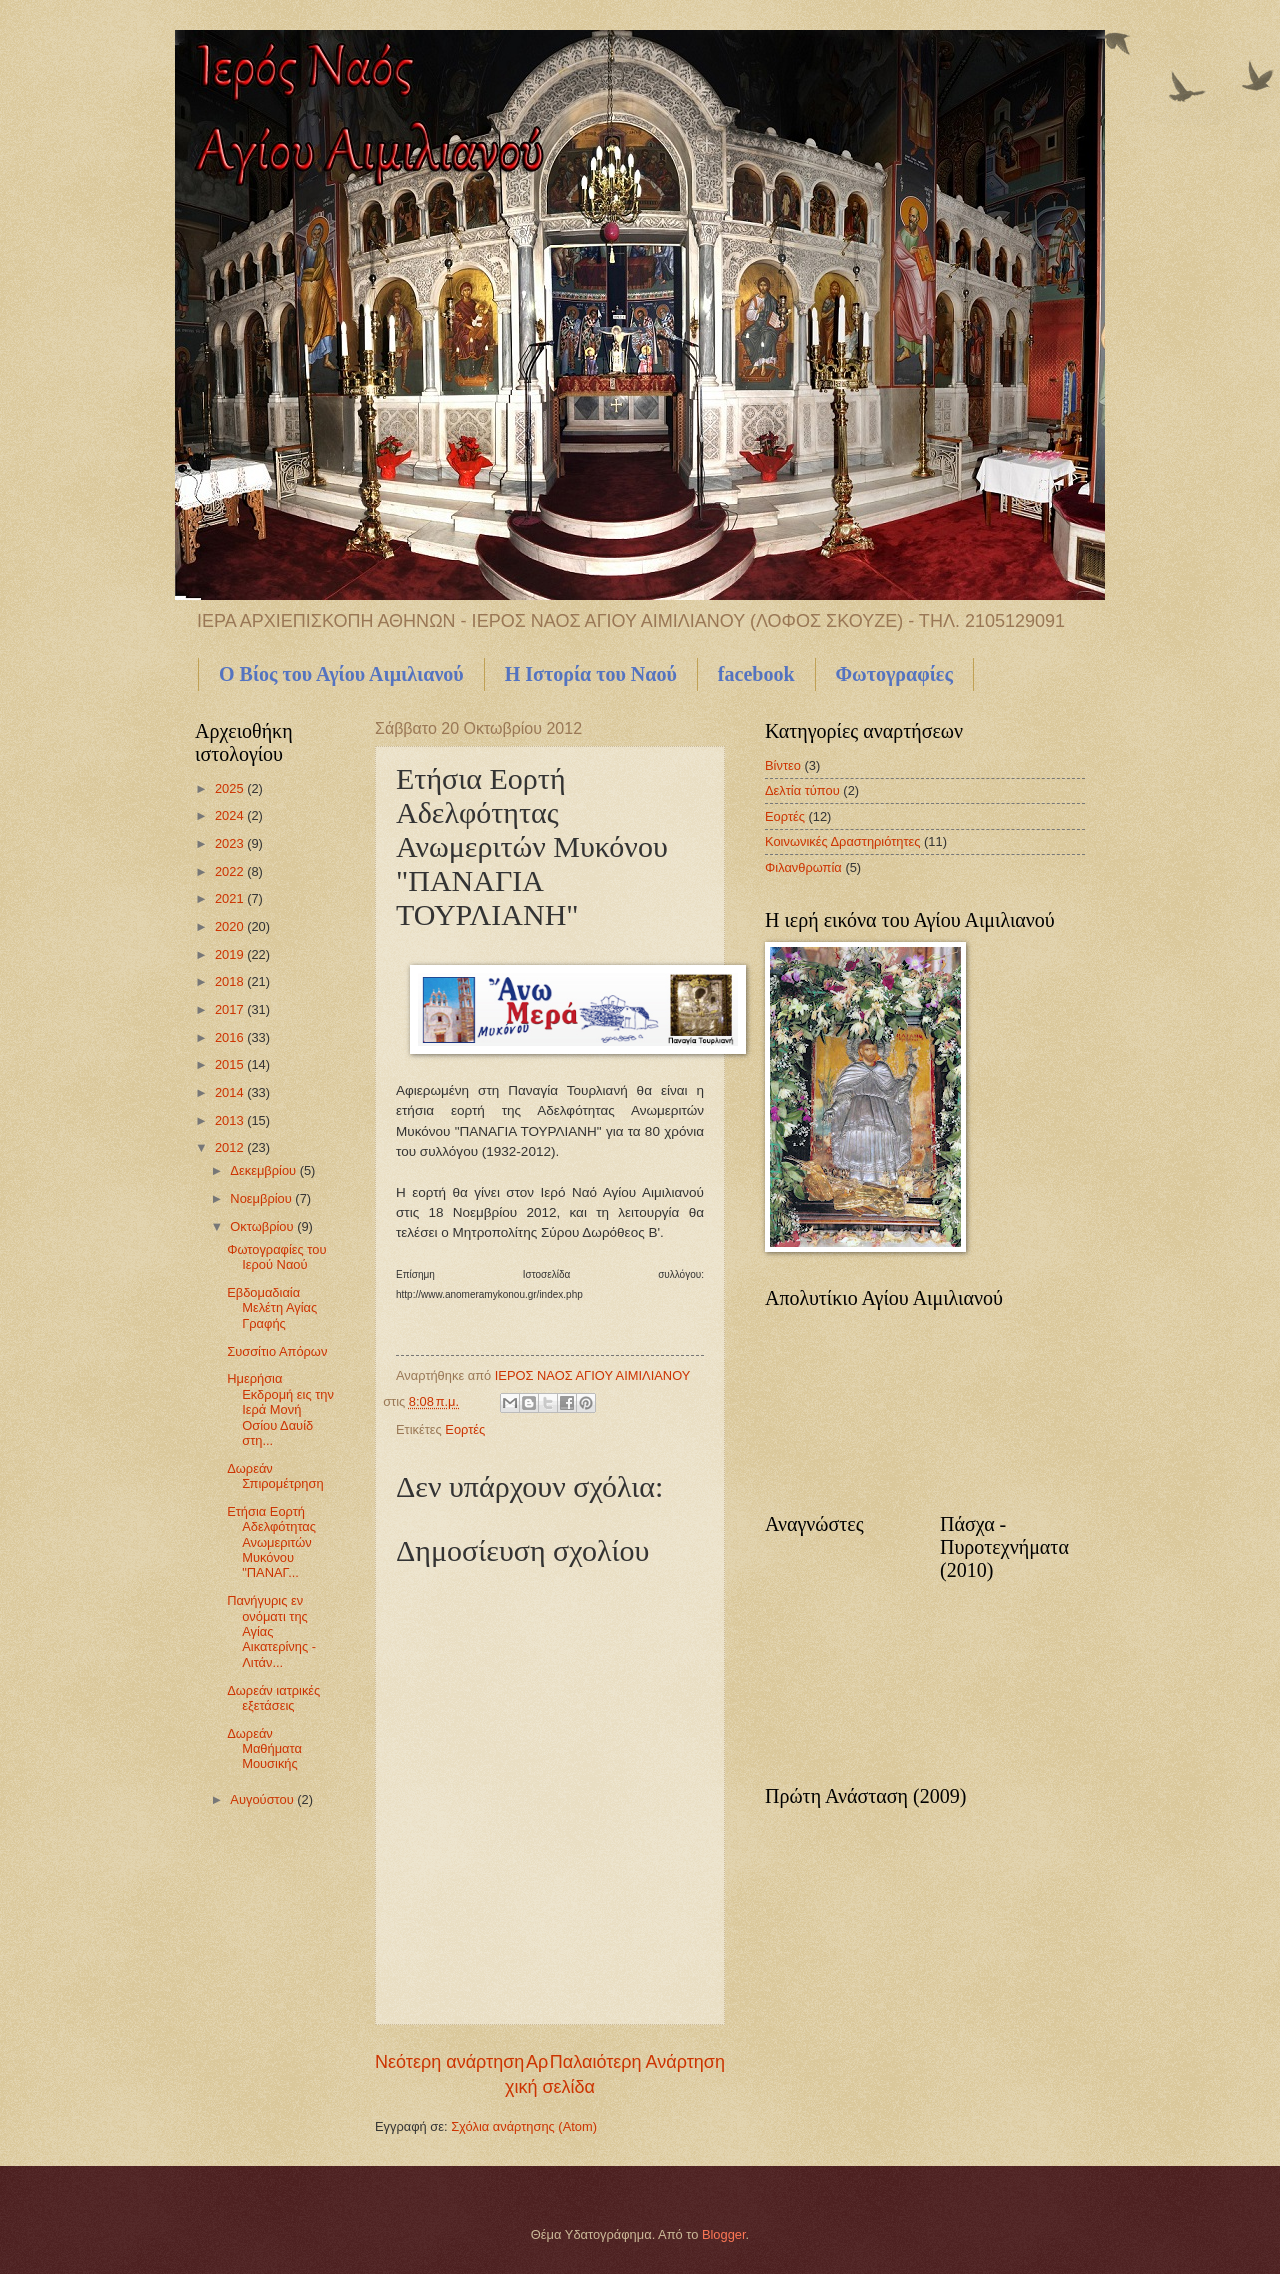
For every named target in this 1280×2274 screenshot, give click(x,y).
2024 (231, 815)
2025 (231, 788)
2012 (231, 1147)
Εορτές (465, 1429)
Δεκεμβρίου (264, 1170)
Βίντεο (783, 765)
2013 (231, 1120)
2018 (231, 981)
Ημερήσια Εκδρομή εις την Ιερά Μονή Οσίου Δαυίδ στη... (280, 1409)
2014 (231, 1092)
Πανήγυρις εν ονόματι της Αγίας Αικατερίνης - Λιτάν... (271, 1631)
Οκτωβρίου (263, 1226)
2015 (231, 1064)
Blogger (724, 2234)
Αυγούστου (263, 1799)
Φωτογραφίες (894, 674)
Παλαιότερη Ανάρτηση (637, 2062)
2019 (231, 954)
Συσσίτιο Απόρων (277, 1351)
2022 (231, 871)
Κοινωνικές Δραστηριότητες (843, 841)
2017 (231, 1009)
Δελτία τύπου (802, 790)
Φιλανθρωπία (803, 867)
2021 (231, 898)
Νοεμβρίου (262, 1198)
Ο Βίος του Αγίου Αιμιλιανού (341, 674)
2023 (231, 843)
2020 (231, 926)
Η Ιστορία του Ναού (591, 674)
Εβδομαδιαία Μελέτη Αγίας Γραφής (272, 1308)
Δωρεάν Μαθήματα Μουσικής (264, 1749)
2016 (231, 1037)
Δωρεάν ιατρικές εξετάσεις (273, 1698)
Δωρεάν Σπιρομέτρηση (275, 1476)
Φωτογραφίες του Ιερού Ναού (276, 1257)
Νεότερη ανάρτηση (449, 2062)
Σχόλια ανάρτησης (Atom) (524, 2126)
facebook (756, 674)
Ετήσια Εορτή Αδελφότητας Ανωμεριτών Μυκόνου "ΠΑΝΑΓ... (271, 1542)
